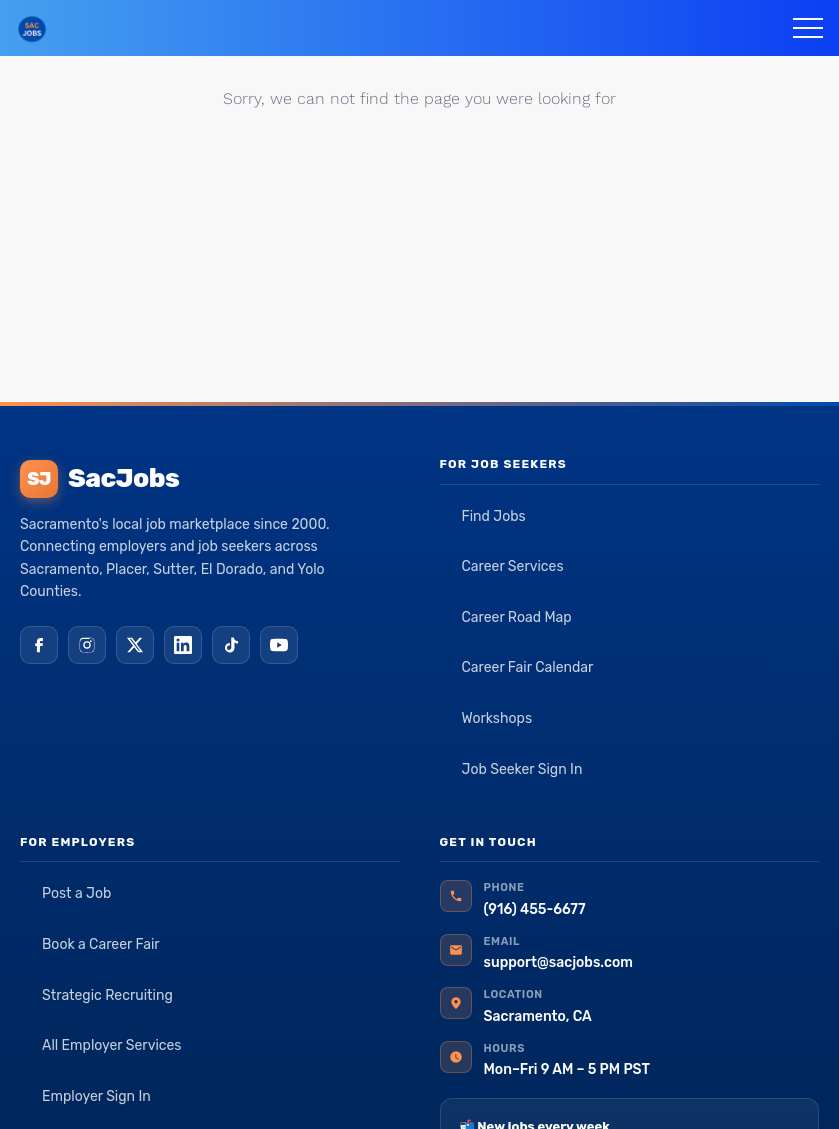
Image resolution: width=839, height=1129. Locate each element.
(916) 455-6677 (535, 909)
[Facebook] (39, 645)
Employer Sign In (96, 1096)
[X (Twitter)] (135, 645)
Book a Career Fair (101, 944)
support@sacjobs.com (558, 962)
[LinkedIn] (183, 645)
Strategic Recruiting (107, 995)
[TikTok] (231, 645)
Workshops (497, 718)
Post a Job (76, 893)
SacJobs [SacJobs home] (99, 479)
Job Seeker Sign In (522, 769)
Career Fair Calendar (528, 667)
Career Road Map (517, 617)
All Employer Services (112, 1045)
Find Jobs (494, 516)
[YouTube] (279, 645)
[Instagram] (87, 645)
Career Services (513, 566)
